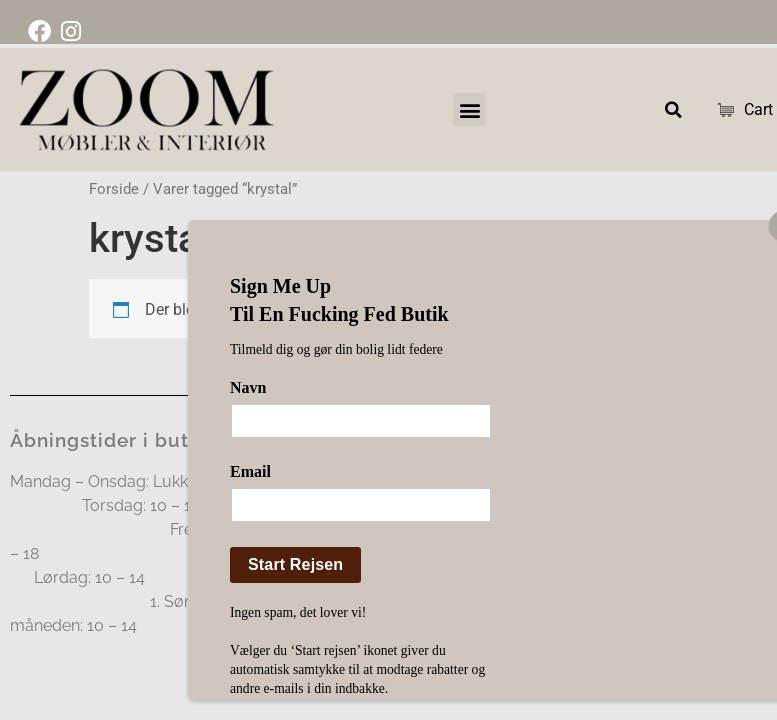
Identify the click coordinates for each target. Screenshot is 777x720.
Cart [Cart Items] (737, 109)
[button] (469, 109)
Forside (114, 189)
